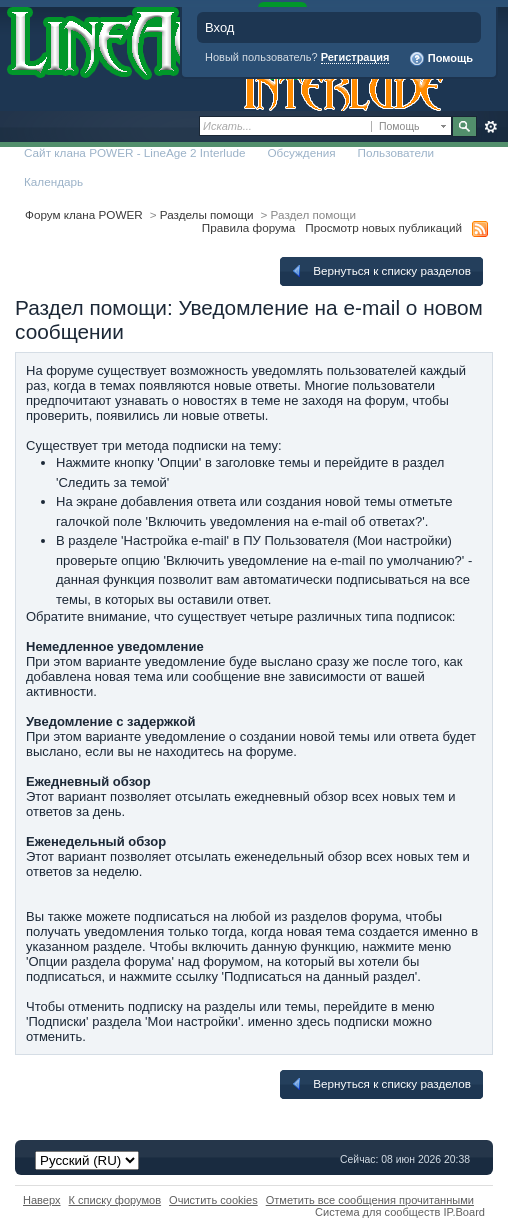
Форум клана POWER (84, 214)
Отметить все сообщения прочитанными (370, 1200)
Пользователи (396, 152)
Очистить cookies (213, 1200)
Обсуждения (301, 152)
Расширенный (490, 127)
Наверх (42, 1200)
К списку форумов (115, 1200)
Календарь (53, 181)
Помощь (441, 59)
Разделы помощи (207, 214)
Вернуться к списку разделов (380, 271)
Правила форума (248, 227)
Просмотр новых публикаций (383, 227)
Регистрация (355, 57)
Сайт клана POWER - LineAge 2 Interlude (134, 152)
